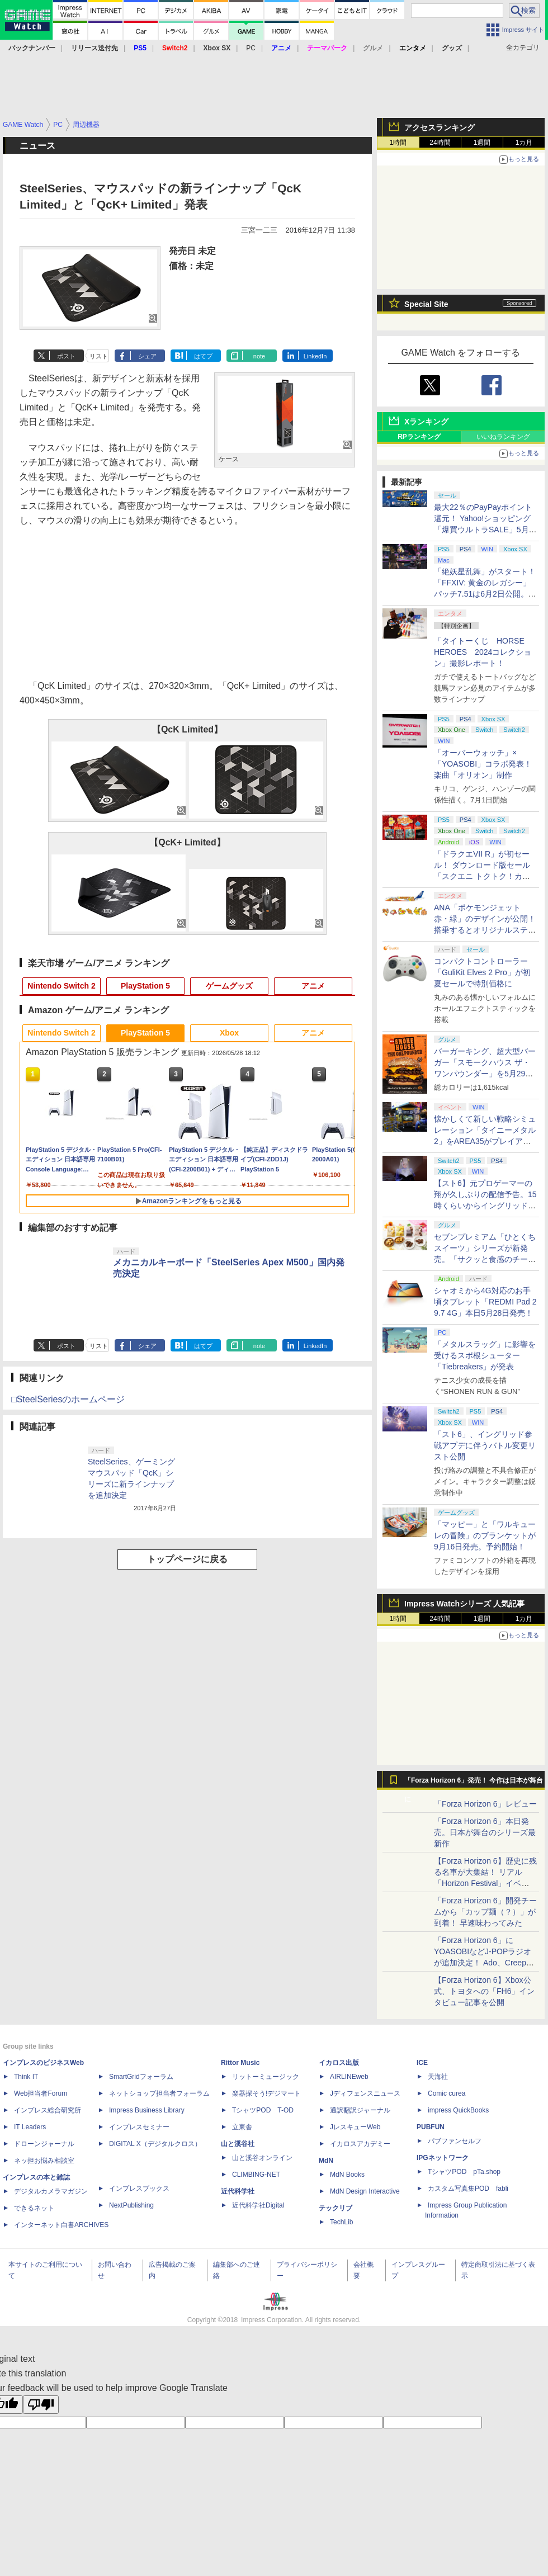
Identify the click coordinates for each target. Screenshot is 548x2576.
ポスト (66, 356)
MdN (326, 2160)
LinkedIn (315, 356)
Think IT (26, 2077)
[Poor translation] (41, 2404)
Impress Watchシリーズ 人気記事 (464, 1603)
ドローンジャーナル (44, 2144)
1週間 (482, 142)
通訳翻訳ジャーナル (360, 2110)
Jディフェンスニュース (365, 2093)
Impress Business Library (147, 2110)
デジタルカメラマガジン (51, 2191)
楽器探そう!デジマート (266, 2093)
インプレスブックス (139, 2188)
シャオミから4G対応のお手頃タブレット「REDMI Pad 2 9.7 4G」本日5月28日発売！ (485, 1301)
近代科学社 (237, 2191)
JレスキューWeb (355, 2127)
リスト (98, 356)
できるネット (34, 2208)
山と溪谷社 (237, 2144)
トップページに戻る (187, 1559)
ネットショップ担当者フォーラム (159, 2093)
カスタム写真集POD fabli (468, 2188)
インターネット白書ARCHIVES (61, 2225)
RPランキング (419, 437)
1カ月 (524, 142)
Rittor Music (240, 2063)
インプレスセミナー (139, 2127)
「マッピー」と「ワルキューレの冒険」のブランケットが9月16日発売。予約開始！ (485, 1535)
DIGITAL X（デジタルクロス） (155, 2144)
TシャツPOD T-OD (263, 2110)
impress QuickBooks (458, 2110)
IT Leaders (30, 2127)
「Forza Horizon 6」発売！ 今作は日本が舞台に (474, 1783)
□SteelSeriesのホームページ (68, 1399)
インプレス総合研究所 (47, 2110)
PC (251, 48)
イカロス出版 (339, 2063)
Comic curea (446, 2093)
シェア (147, 356)
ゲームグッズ (229, 985)
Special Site (426, 304)
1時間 (398, 142)
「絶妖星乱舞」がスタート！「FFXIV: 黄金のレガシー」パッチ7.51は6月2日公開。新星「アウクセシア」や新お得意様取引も (485, 594)
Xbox (229, 1032)
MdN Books (347, 2174)
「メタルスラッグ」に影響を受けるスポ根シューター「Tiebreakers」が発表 (485, 1355)
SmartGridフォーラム (141, 2077)
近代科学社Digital (258, 2205)
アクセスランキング (439, 127)
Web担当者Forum (40, 2093)
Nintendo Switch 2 (61, 985)
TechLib (341, 2222)
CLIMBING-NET (256, 2174)
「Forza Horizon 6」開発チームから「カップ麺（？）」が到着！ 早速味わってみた (485, 1911)
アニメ (313, 985)
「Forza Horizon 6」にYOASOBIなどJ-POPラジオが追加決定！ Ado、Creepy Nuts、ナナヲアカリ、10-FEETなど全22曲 (482, 1962)
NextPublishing (131, 2205)
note (259, 356)
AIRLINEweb (349, 2077)
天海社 (438, 2077)
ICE (422, 2063)
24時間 (439, 142)
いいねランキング (503, 437)
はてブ (203, 356)
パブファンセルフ (454, 2141)
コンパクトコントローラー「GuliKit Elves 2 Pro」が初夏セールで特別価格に (482, 972)
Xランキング (426, 421)
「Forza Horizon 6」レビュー (485, 1803)
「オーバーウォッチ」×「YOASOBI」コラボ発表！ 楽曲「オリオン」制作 (483, 763)
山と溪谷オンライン (262, 2158)
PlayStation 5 (145, 985)
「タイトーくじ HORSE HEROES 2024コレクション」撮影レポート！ (482, 652)
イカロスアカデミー (360, 2144)
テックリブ (335, 2208)
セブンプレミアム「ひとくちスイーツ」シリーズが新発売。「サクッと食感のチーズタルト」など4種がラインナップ (485, 1259)
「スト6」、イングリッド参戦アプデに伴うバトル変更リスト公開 (485, 1445)
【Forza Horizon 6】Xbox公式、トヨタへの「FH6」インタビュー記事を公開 (484, 1991)
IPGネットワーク (443, 2158)
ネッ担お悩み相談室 (44, 2160)
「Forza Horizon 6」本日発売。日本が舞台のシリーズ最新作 (485, 1832)
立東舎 (242, 2127)
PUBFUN (431, 2127)
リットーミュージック (265, 2077)
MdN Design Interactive (365, 2191)
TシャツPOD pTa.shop (464, 2172)
